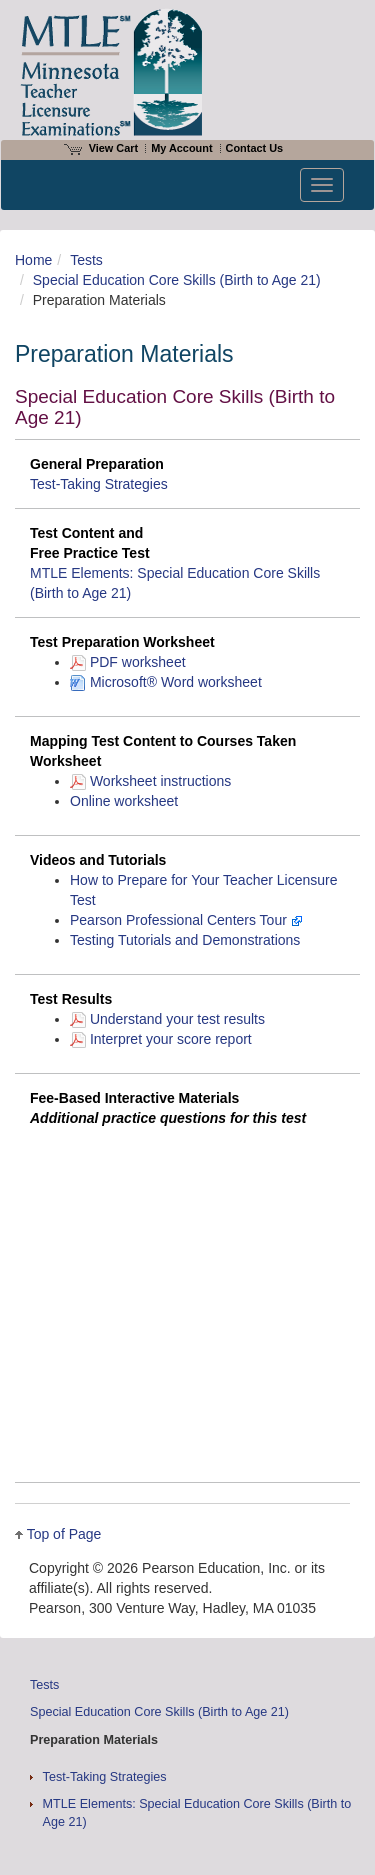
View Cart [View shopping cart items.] (101, 148)
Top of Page (64, 1534)
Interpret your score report (161, 1039)
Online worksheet (124, 801)
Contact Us (255, 148)
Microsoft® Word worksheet (166, 682)
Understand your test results (167, 1019)
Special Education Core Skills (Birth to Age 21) (177, 280)
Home (33, 260)
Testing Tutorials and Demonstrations (185, 940)
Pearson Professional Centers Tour (186, 920)
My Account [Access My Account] (181, 148)
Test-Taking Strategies (99, 484)
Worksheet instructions (150, 781)
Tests (86, 260)
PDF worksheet (128, 662)
